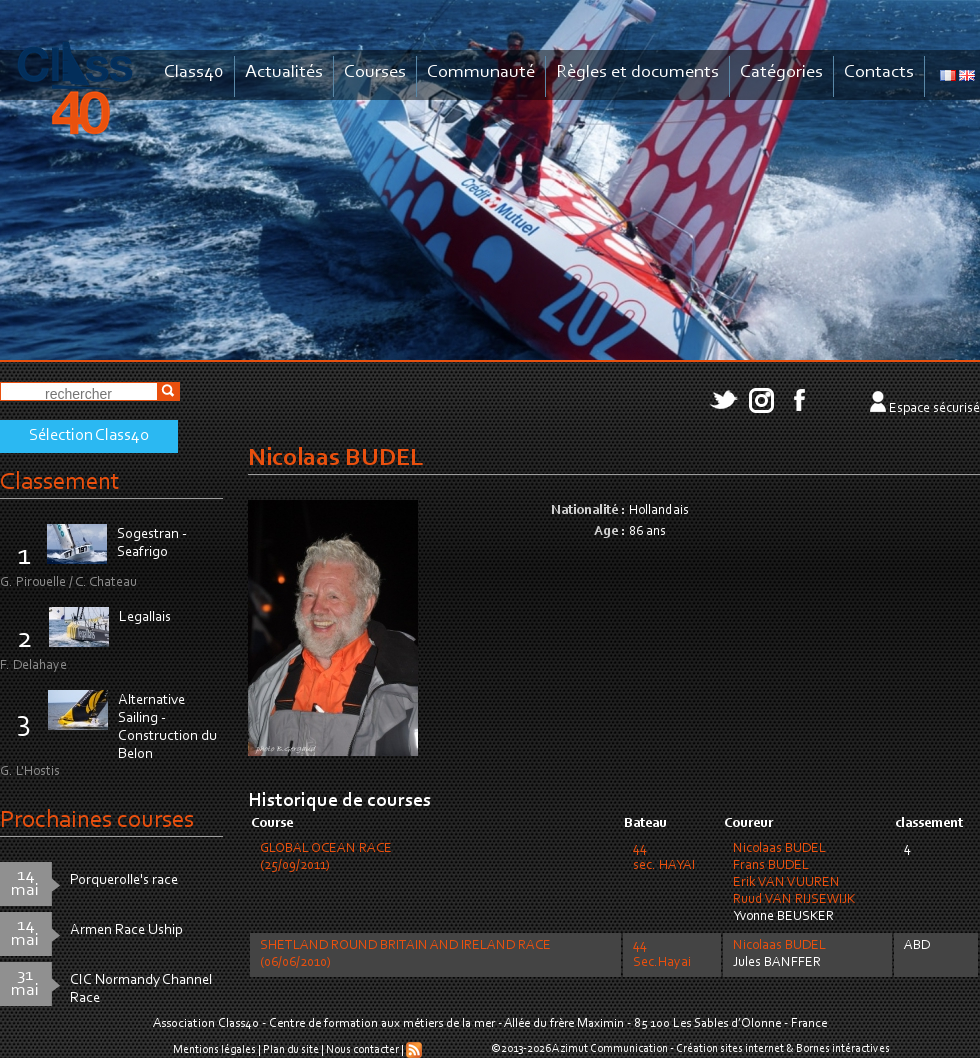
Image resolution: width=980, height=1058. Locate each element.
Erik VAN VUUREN (786, 883)
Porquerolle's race (124, 880)
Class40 (194, 72)
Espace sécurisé (934, 409)
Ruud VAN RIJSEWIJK (794, 900)
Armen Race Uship (126, 930)
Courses (375, 72)
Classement (60, 482)
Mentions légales (214, 1050)
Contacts (879, 72)
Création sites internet (730, 1049)
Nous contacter (362, 1050)
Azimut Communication (610, 1049)
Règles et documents (637, 72)
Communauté (481, 72)
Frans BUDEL (771, 866)
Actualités (284, 72)
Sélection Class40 (89, 436)
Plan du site (291, 1050)
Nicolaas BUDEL (779, 849)
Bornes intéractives (843, 1049)
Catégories (781, 72)
